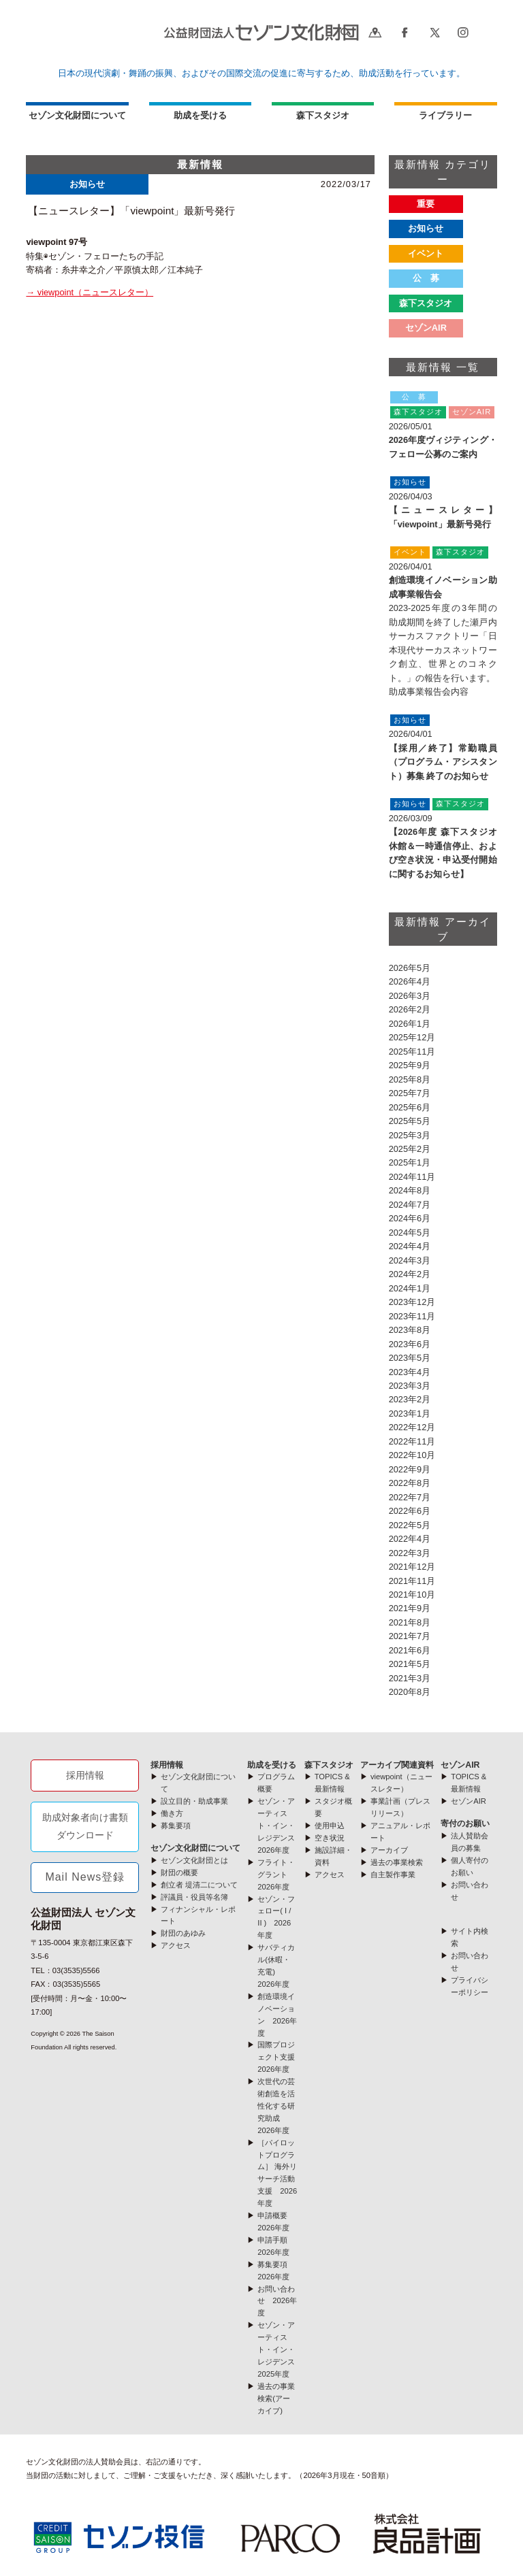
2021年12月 (412, 1567)
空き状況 (330, 1838)
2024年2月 (410, 1274)
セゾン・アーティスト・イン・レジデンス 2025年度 (279, 2349)
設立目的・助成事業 (194, 1801)
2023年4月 (410, 1372)
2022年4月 (410, 1539)
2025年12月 (412, 1037)
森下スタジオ (425, 303)
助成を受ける (200, 115)
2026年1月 (410, 1024)
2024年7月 (410, 1205)
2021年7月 (410, 1636)
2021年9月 (410, 1608)
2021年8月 (410, 1622)
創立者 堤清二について (199, 1885)
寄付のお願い (465, 1823)
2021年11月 (412, 1581)
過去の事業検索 (396, 1862)
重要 (425, 204)
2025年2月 (410, 1149)
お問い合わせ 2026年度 (277, 2301)
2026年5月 (410, 968)
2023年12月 (412, 1302)
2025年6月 (410, 1107)
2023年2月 (410, 1399)
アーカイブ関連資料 (397, 1765)
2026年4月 (410, 981)
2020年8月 (410, 1692)
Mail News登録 (85, 1877)
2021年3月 (410, 1678)
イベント (425, 253)
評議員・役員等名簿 (194, 1897)
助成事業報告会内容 (429, 692)
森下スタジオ (322, 115)
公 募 (426, 278)
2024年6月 (410, 1218)
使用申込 (330, 1825)
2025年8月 (410, 1079)
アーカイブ (389, 1850)
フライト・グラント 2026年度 (276, 1874)
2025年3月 (410, 1135)
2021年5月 (410, 1664)
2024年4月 (410, 1246)
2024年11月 (412, 1177)
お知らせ (425, 228)
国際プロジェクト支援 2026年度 (279, 2057)
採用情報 (85, 1775)
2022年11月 (412, 1441)
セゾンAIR (426, 328)
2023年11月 (412, 1316)
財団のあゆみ (183, 1933)
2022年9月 (410, 1469)
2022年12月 (412, 1427)
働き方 (172, 1813)
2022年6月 (410, 1511)
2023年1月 (410, 1413)
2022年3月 (410, 1553)
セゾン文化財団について (77, 115)
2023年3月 (410, 1386)
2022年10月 (412, 1455)
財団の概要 (179, 1872)
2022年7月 (410, 1497)
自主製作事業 (392, 1874)
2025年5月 (410, 1121)
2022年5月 (410, 1525)
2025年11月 (412, 1051)
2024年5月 (410, 1232)
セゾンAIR (460, 1765)
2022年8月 (410, 1483)
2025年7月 (410, 1093)
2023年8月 (410, 1330)
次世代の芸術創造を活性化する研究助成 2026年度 (276, 2105)
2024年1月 (410, 1288)
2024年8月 (410, 1190)
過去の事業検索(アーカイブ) (276, 2398)
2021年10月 (412, 1594)
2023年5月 (410, 1358)
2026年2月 (410, 1009)
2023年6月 (410, 1344)
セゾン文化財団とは (194, 1860)
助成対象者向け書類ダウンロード (85, 1826)
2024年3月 (410, 1260)
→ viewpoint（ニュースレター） (89, 292)
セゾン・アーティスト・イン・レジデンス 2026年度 (279, 1825)
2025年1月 (410, 1162)
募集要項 (176, 1825)
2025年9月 (410, 1065)
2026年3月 (410, 996)
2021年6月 (410, 1650)
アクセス (176, 1945)
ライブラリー (445, 115)
